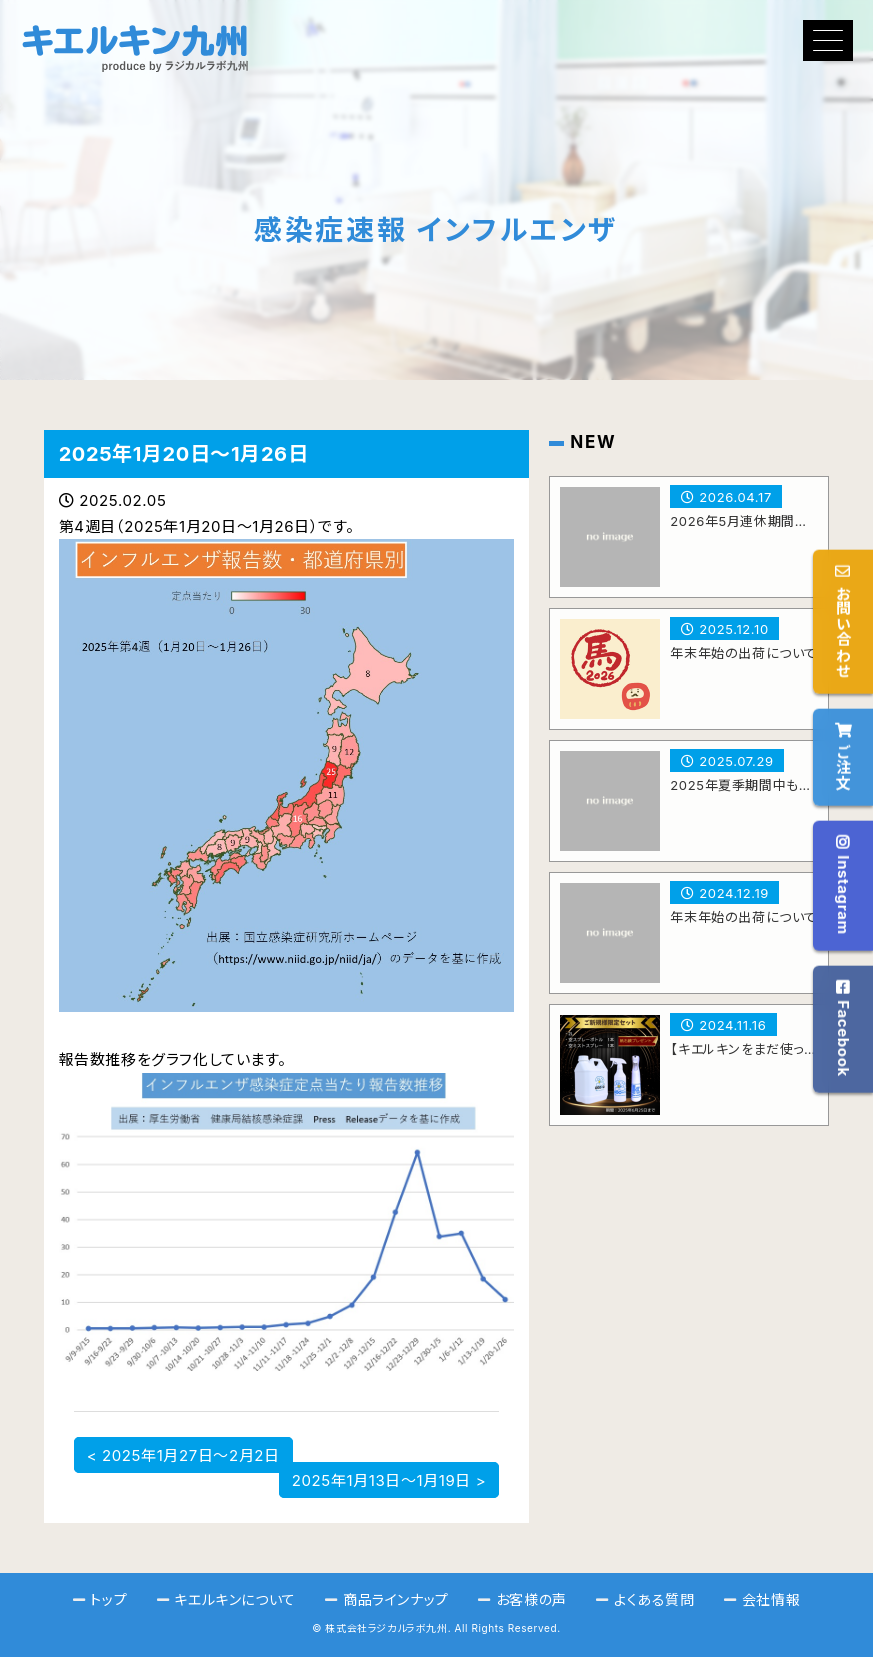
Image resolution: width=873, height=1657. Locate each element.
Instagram (843, 885)
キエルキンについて (234, 1599)
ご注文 (843, 755)
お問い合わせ (843, 620)
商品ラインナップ (396, 1599)
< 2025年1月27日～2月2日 (183, 1454)
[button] (828, 40)
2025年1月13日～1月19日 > (389, 1480)
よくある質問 (654, 1599)
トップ (108, 1599)
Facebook (843, 1028)
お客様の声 (531, 1599)
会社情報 (771, 1599)
